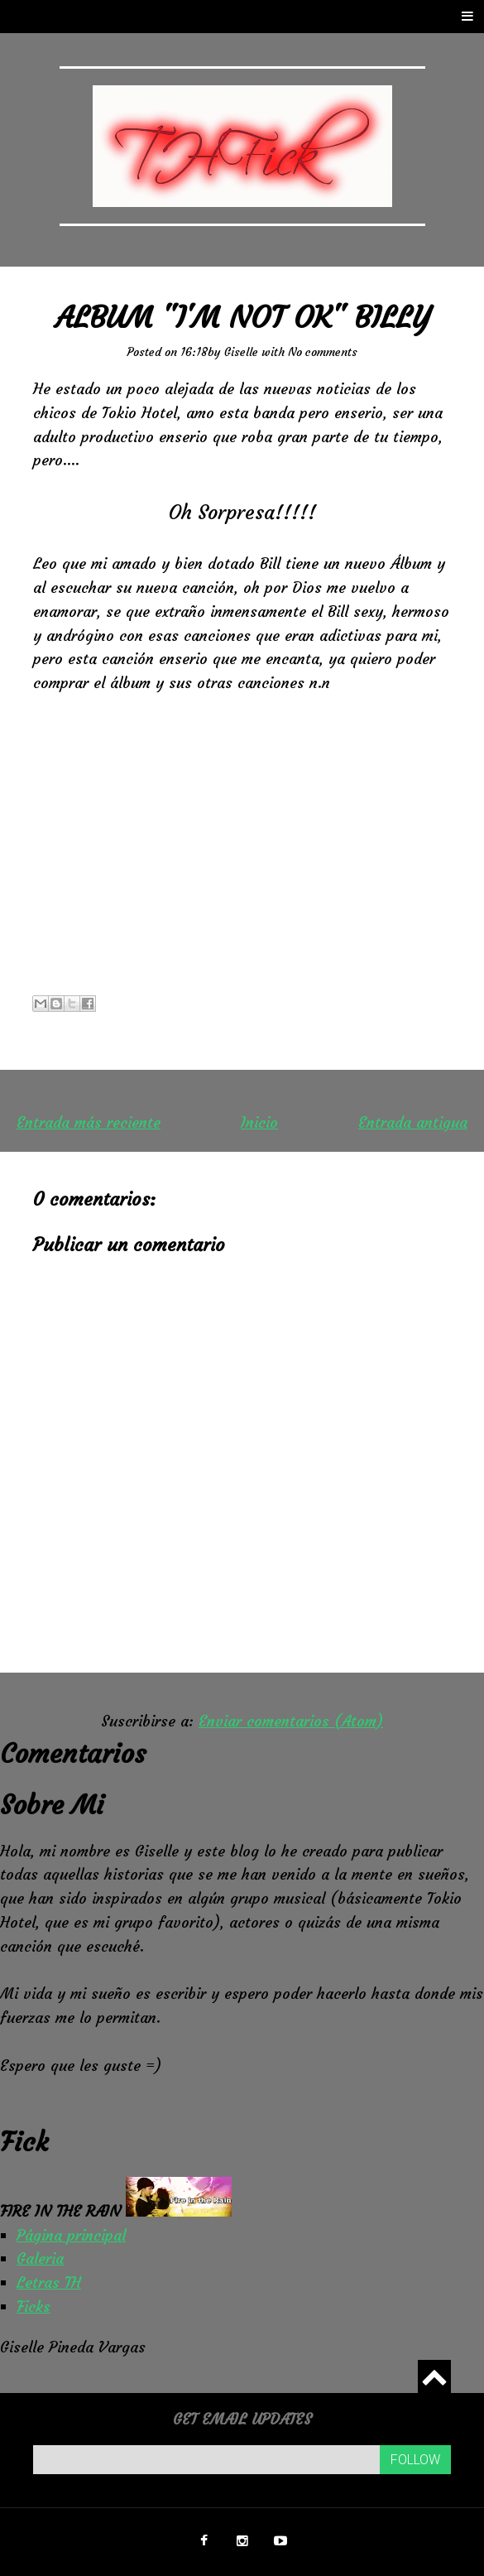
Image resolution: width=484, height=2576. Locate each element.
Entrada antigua (412, 1122)
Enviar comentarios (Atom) (291, 1721)
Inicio (259, 1122)
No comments (322, 351)
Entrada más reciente (89, 1122)
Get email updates (242, 2419)
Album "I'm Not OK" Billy (242, 317)
